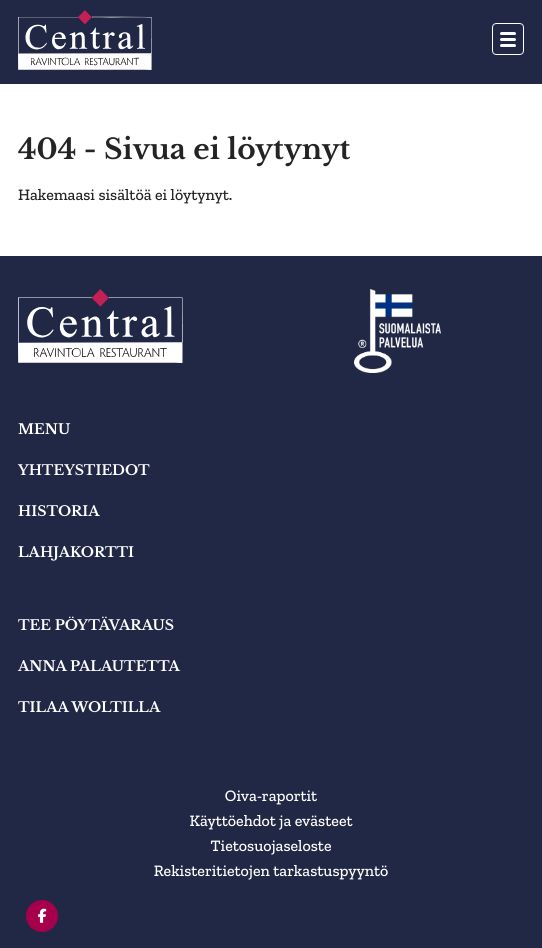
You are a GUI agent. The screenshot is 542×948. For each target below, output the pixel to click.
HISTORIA (59, 511)
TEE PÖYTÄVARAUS (96, 625)
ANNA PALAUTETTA (99, 666)
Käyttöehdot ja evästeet (270, 821)
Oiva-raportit (271, 796)
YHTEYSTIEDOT (84, 470)
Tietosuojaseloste (271, 846)
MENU (44, 429)
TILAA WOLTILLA (89, 707)
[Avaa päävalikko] (508, 39)
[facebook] (42, 916)
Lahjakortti (76, 552)
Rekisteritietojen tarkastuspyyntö (271, 871)
